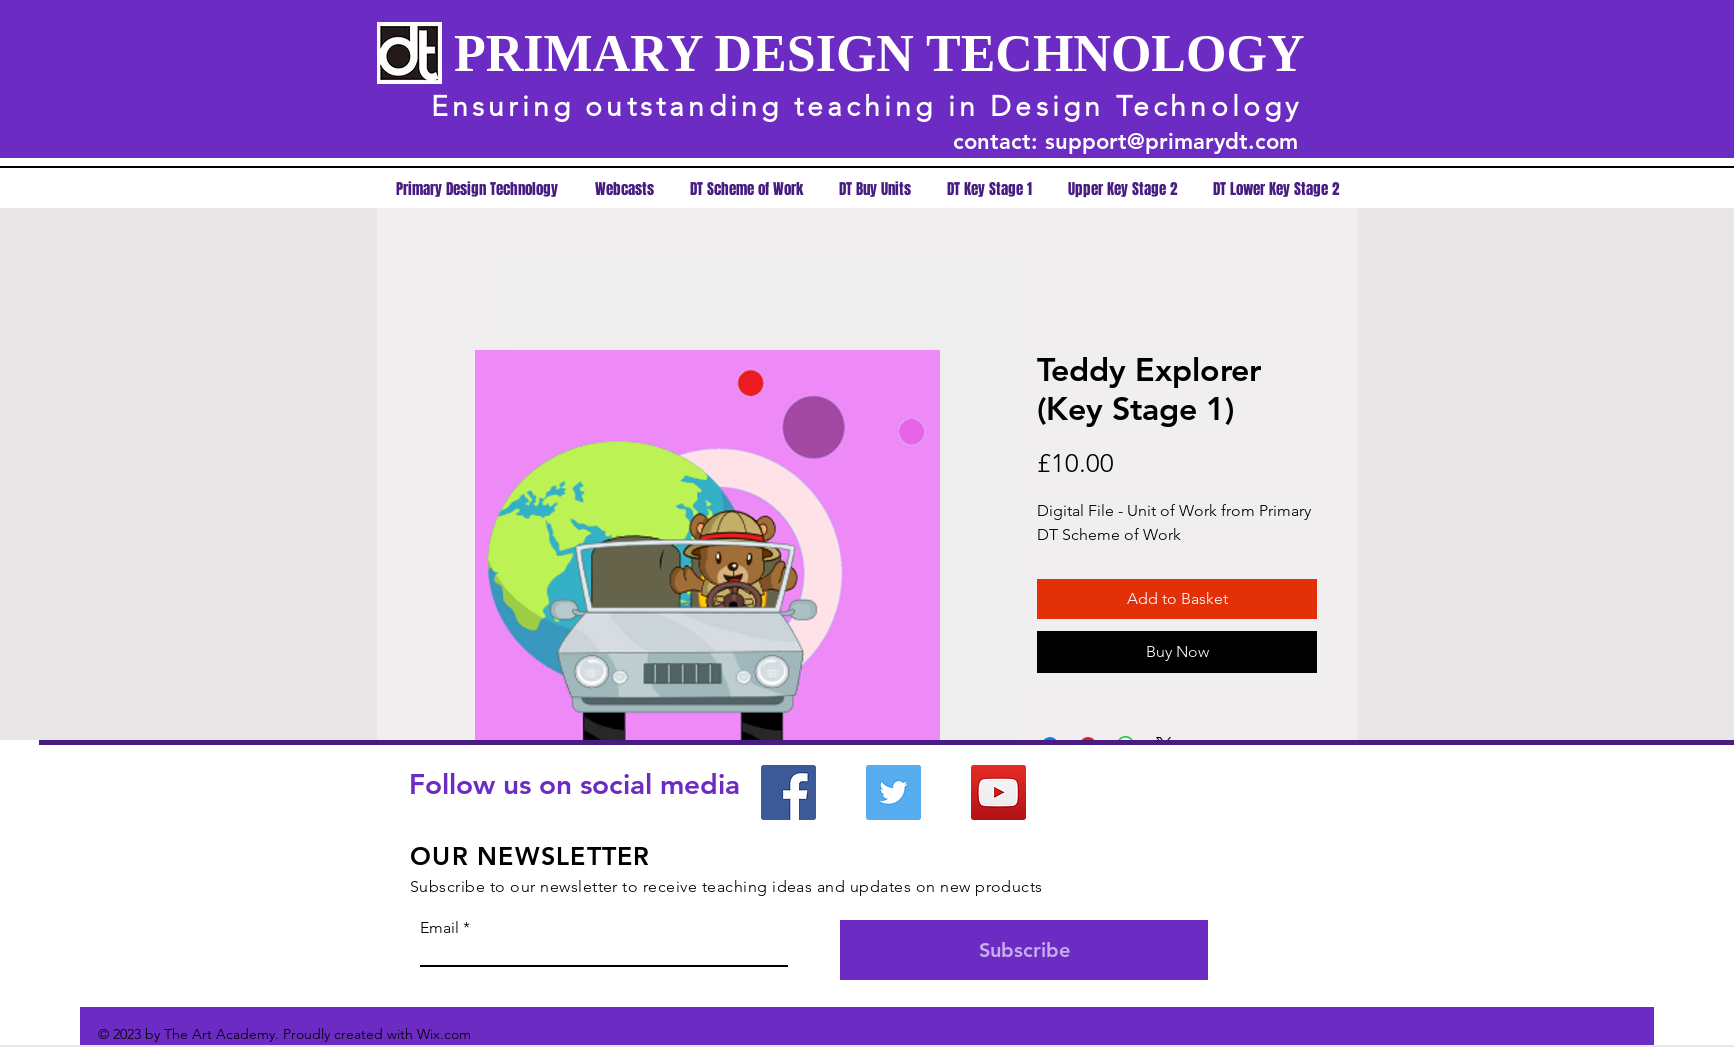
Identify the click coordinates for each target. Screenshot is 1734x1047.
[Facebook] (788, 792)
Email (439, 928)
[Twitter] (893, 792)
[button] (989, 189)
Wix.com (444, 1034)
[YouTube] (998, 792)
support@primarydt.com (1171, 141)
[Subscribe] (1024, 950)
